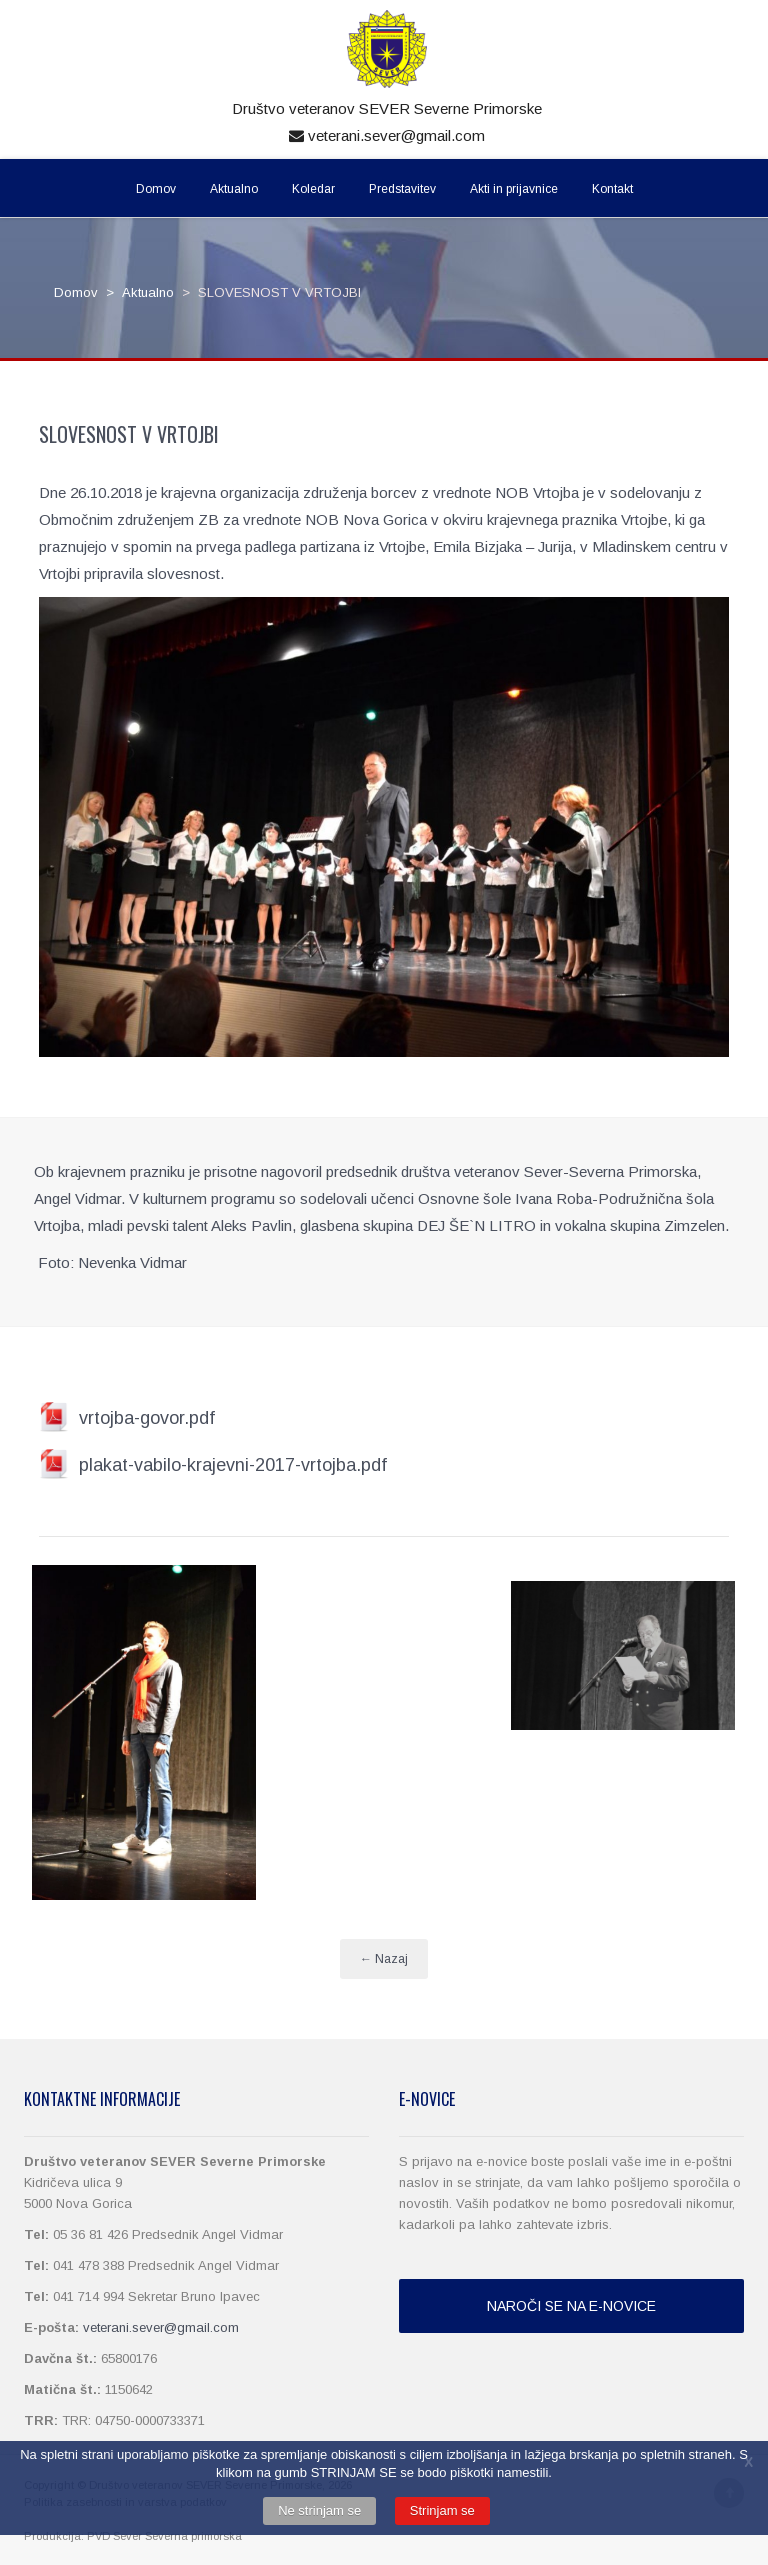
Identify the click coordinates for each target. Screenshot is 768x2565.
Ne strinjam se (319, 2510)
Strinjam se (442, 2510)
